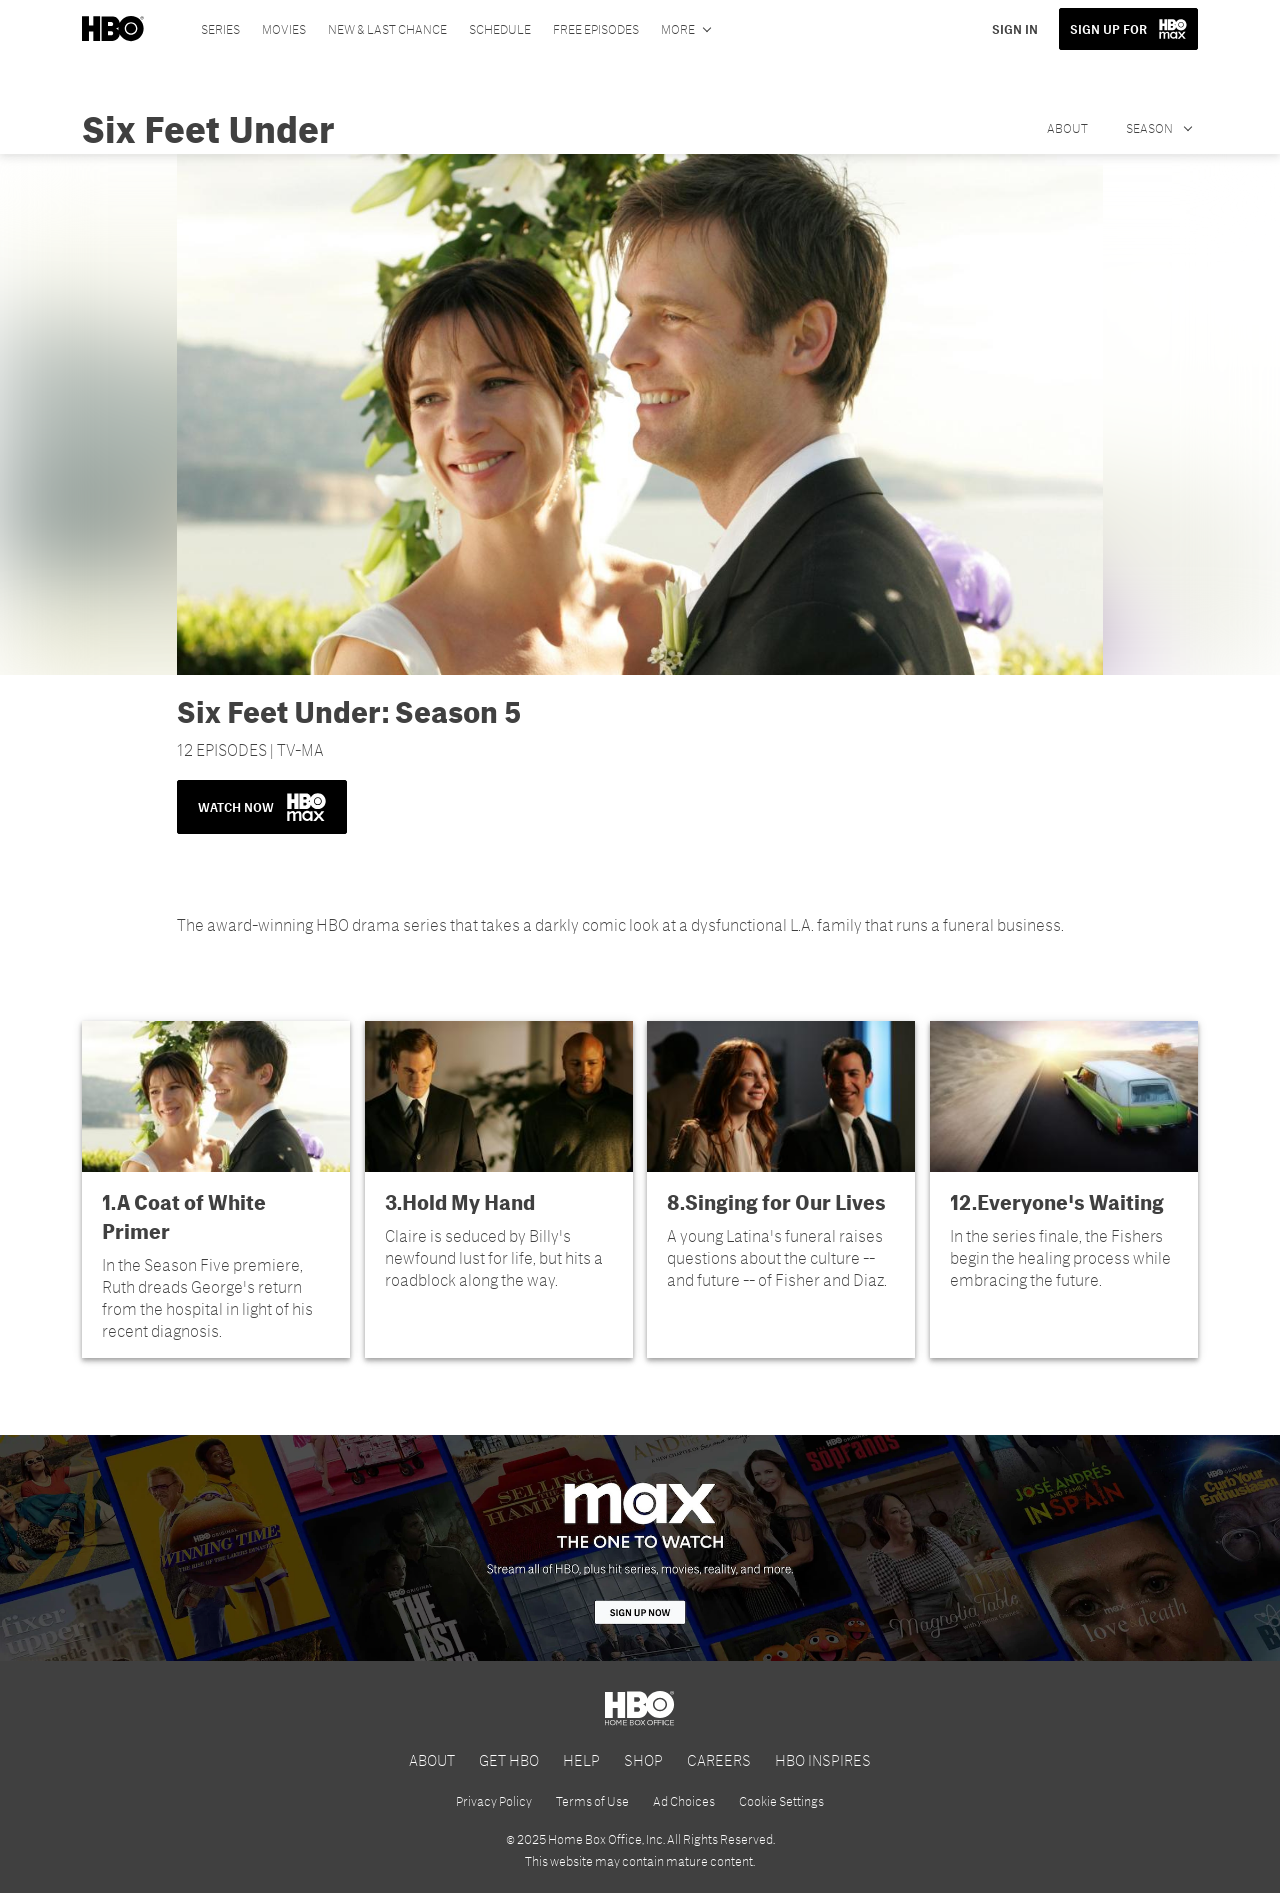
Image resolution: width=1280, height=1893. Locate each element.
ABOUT (432, 1759)
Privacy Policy (494, 1801)
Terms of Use (592, 1801)
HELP (581, 1759)
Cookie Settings (781, 1801)
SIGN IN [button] (1015, 29)
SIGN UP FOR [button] (1108, 29)
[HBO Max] (640, 1548)
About (1067, 128)
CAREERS (719, 1759)
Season (1150, 128)
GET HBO (509, 1759)
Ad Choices (684, 1801)
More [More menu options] (678, 29)
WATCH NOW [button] (262, 807)
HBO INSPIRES (823, 1759)
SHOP (643, 1759)
